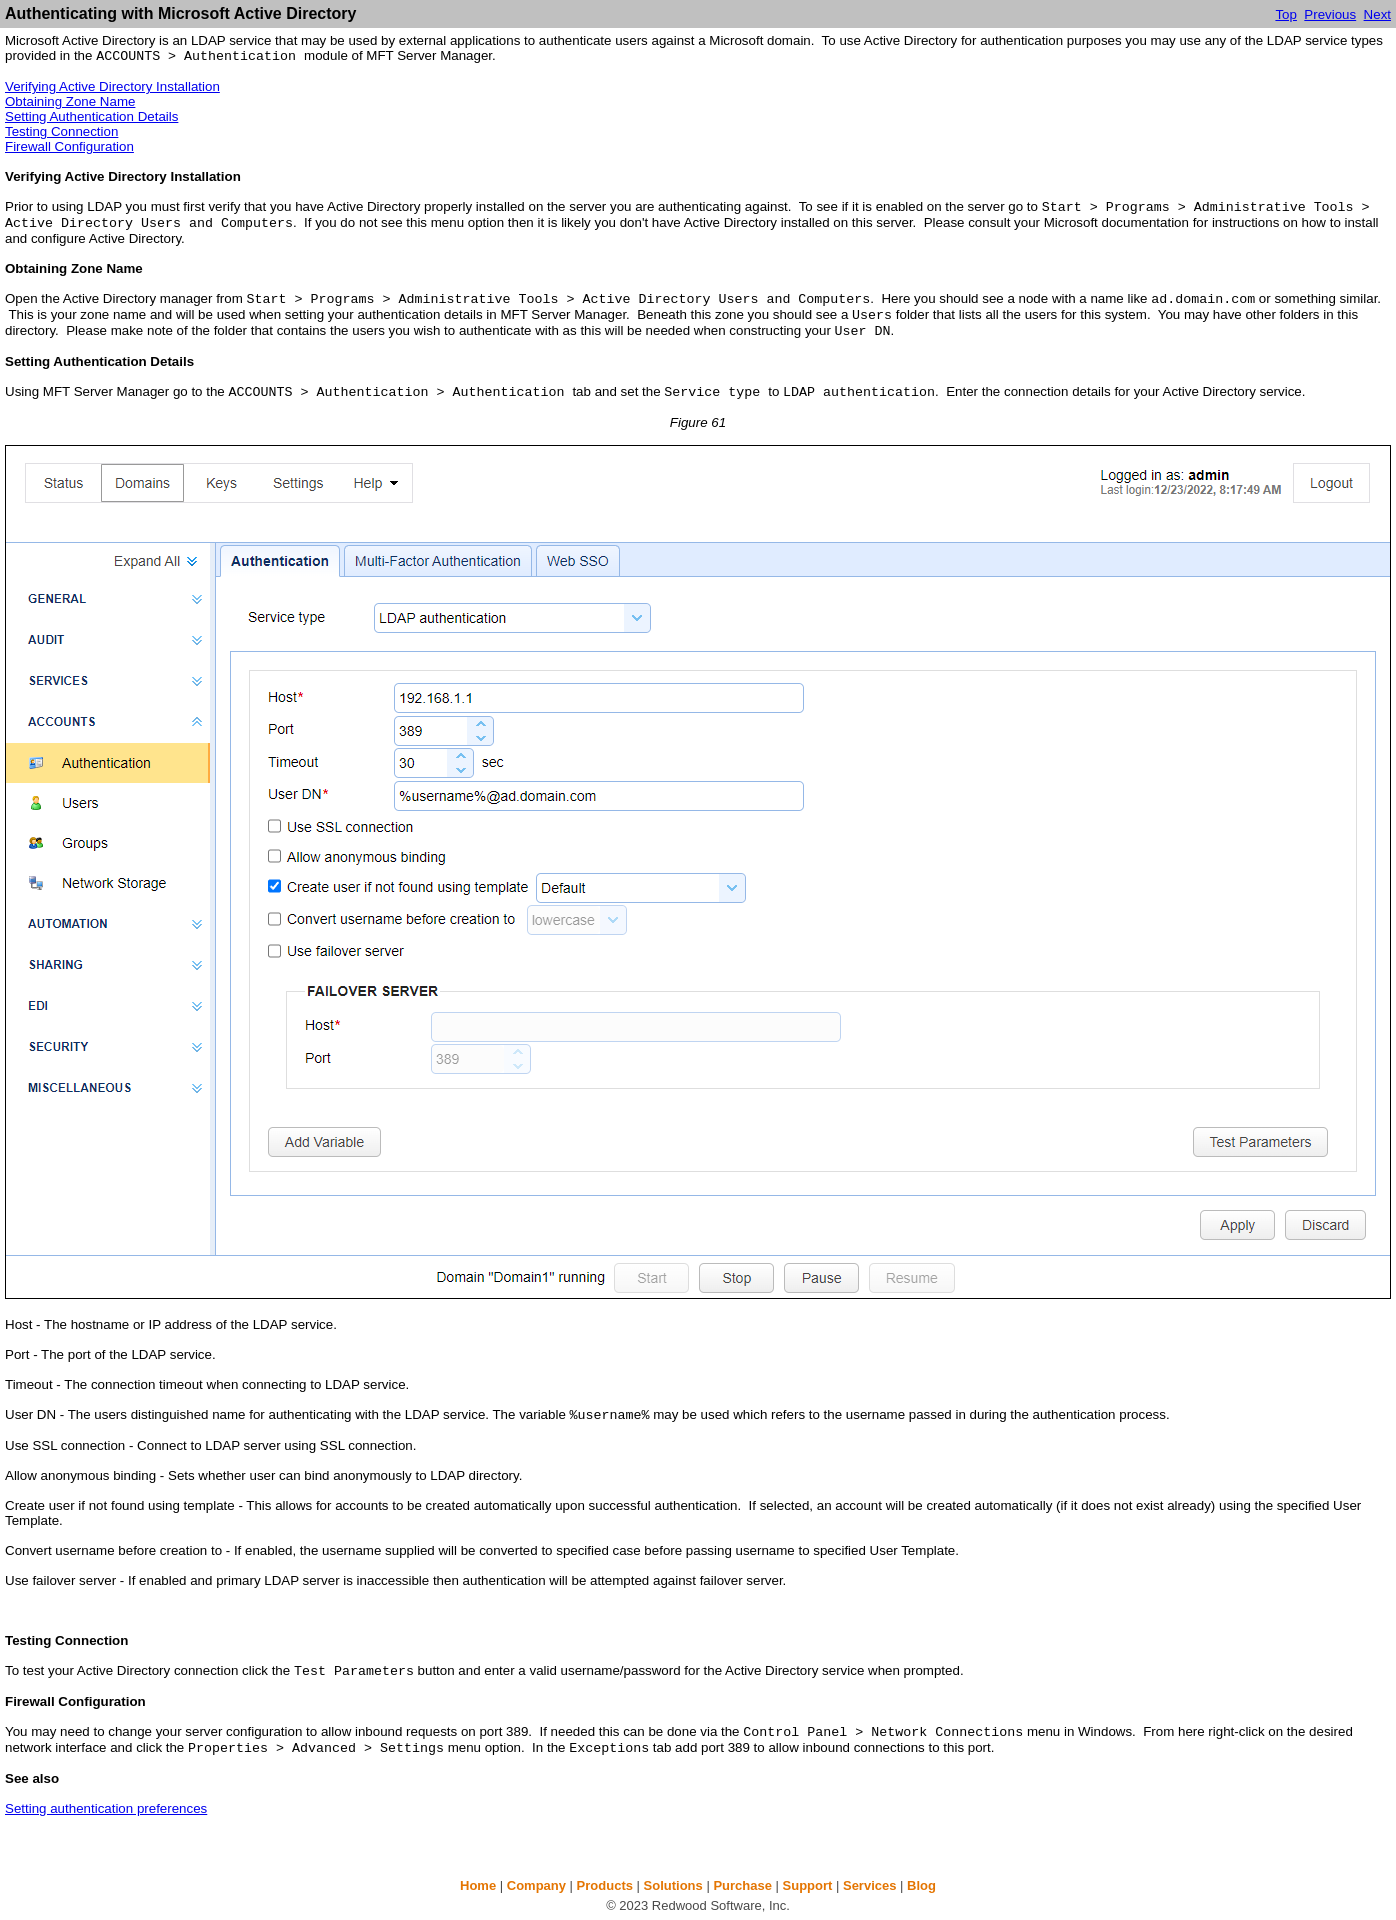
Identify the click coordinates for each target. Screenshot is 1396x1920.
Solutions (673, 1885)
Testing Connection (61, 131)
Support (808, 1885)
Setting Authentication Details (91, 116)
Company (536, 1885)
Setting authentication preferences (106, 1808)
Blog (921, 1885)
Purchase (742, 1885)
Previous (1330, 14)
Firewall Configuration (69, 146)
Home (478, 1885)
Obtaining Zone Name (70, 101)
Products (605, 1885)
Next (1377, 14)
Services (870, 1885)
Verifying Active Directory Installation (112, 86)
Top (1286, 14)
